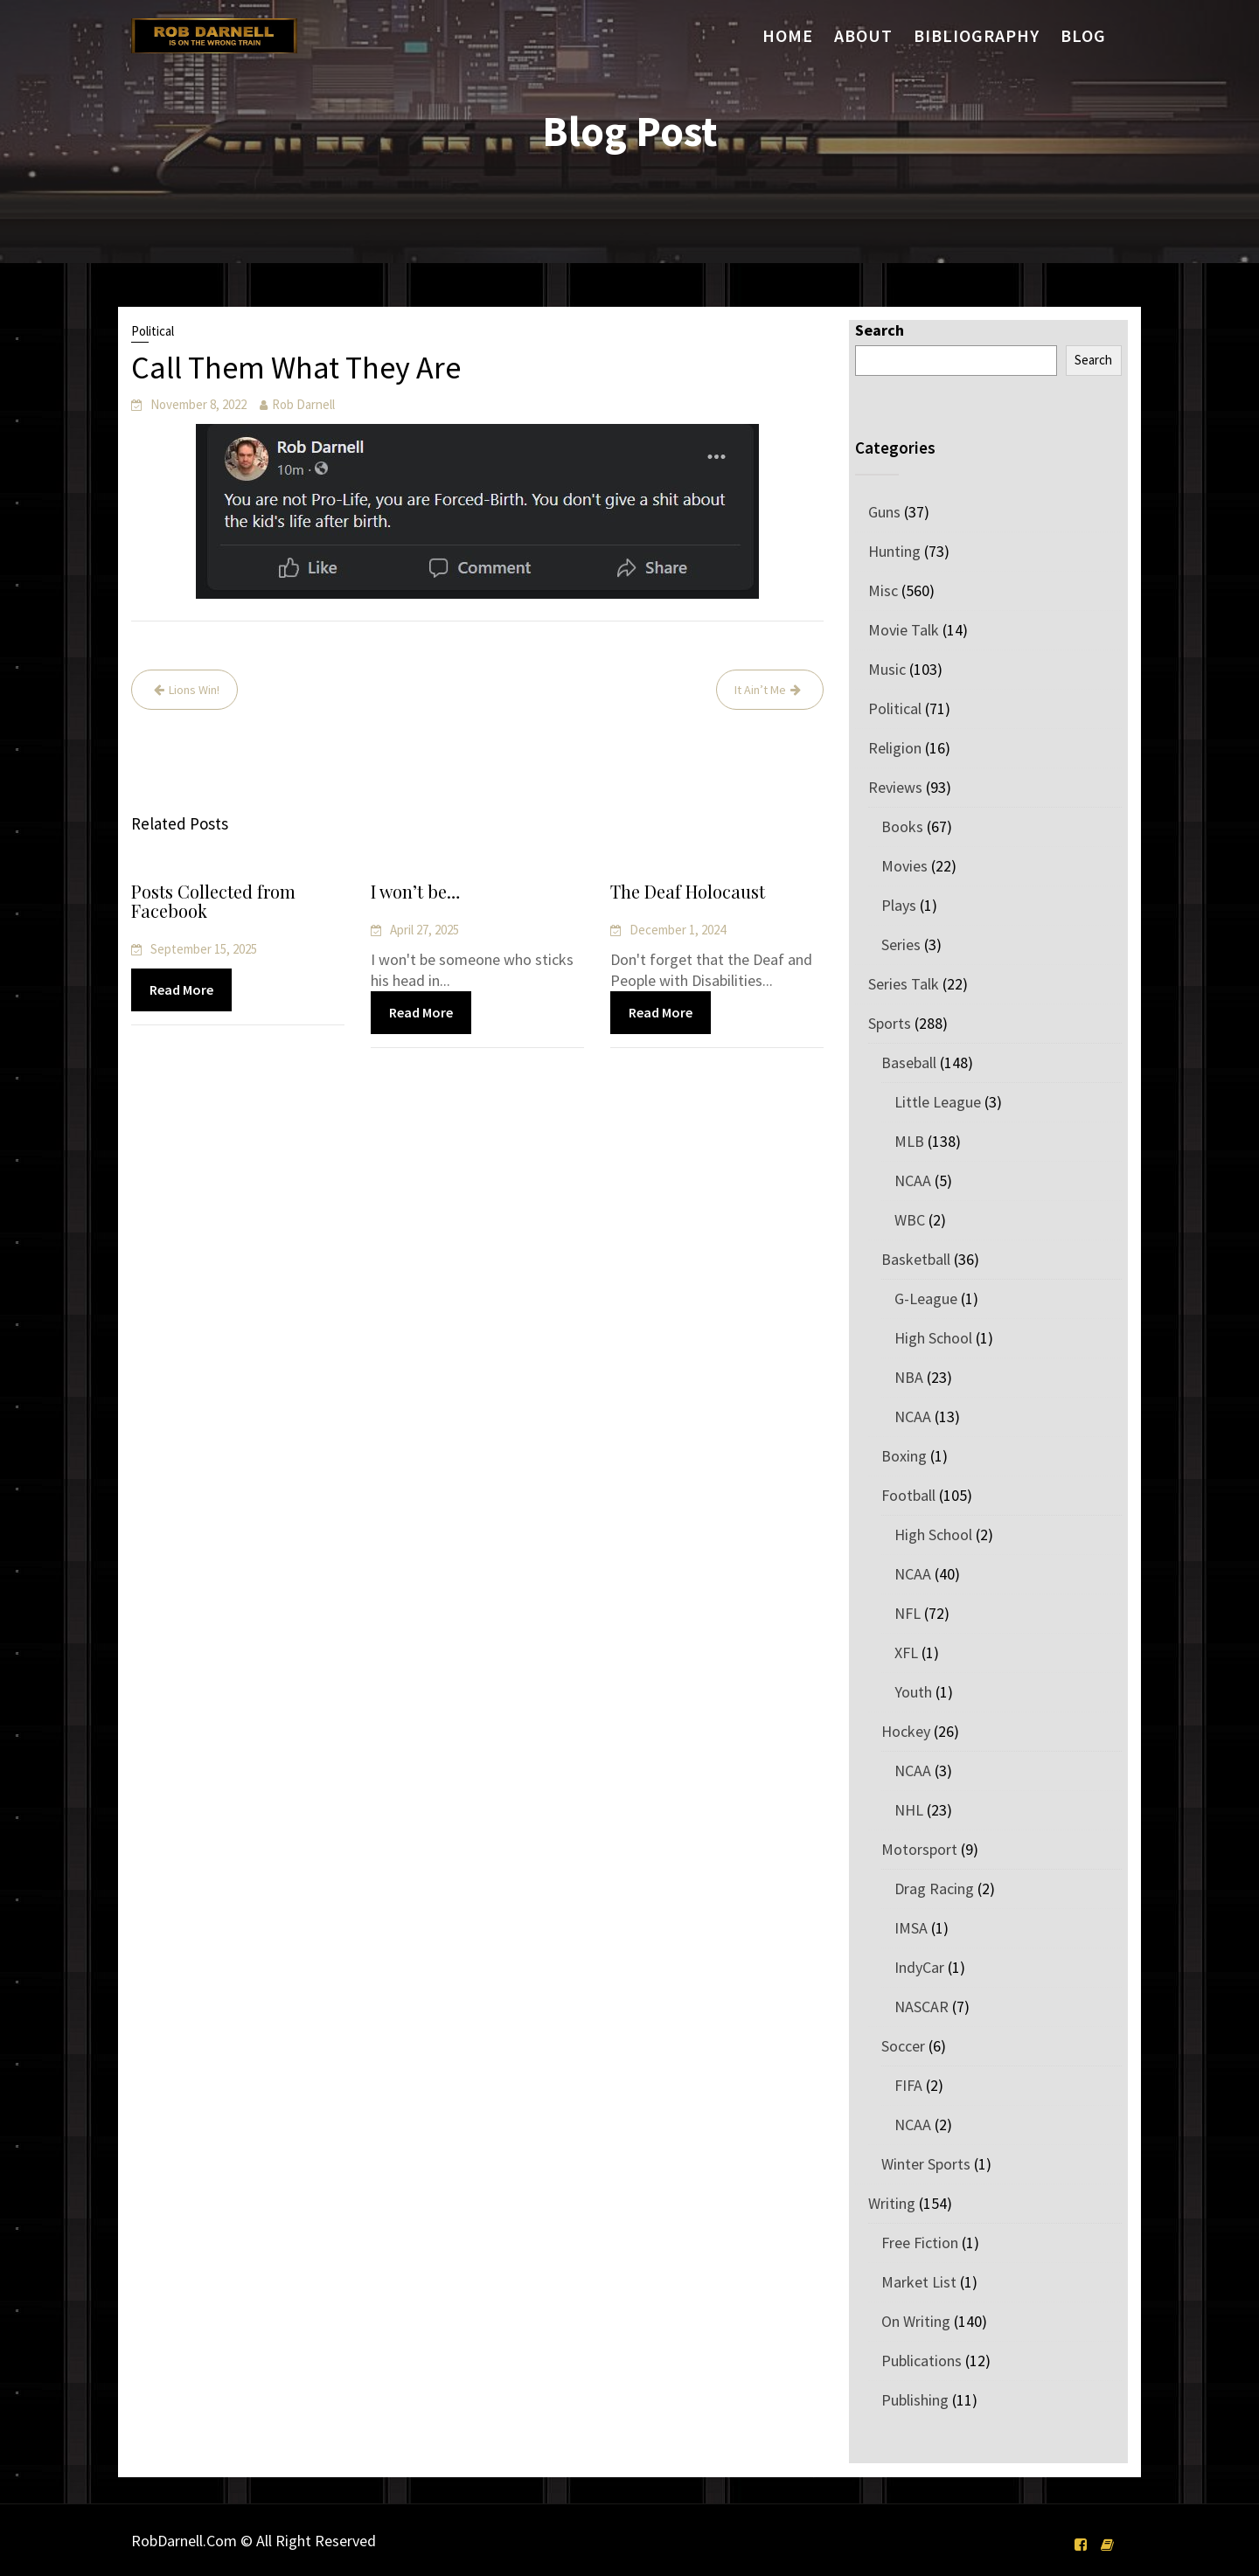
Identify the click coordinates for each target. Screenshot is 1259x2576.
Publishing (915, 2400)
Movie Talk (903, 630)
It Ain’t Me (760, 690)
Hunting (894, 551)
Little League (937, 1102)
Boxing (904, 1456)
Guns (884, 512)
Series (901, 944)
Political (152, 331)
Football (908, 1495)
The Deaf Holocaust (688, 893)
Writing (891, 2203)
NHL (908, 1810)
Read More (181, 989)
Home (787, 35)
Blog (1083, 35)
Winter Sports (925, 2164)
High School (933, 1338)
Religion (895, 748)
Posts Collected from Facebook (214, 901)
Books (902, 826)
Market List (918, 2282)
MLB (909, 1141)
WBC (909, 1220)
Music (887, 669)
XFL (906, 1652)
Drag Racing (934, 1888)
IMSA (911, 1928)
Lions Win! (194, 690)
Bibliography (977, 35)
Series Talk (903, 984)
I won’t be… (416, 893)
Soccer (903, 2046)
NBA (908, 1377)
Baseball (908, 1062)
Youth (913, 1692)
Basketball (915, 1259)
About (863, 35)
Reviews (895, 787)
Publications (921, 2360)
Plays (898, 905)
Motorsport (919, 1849)
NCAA (912, 1180)
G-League (925, 1298)
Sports (889, 1023)
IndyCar (919, 1967)
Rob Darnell (303, 404)
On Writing (915, 2321)
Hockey (905, 1731)
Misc (883, 590)
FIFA (908, 2085)
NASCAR (921, 2006)
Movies (904, 866)
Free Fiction (919, 2242)
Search (879, 330)
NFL (907, 1613)
